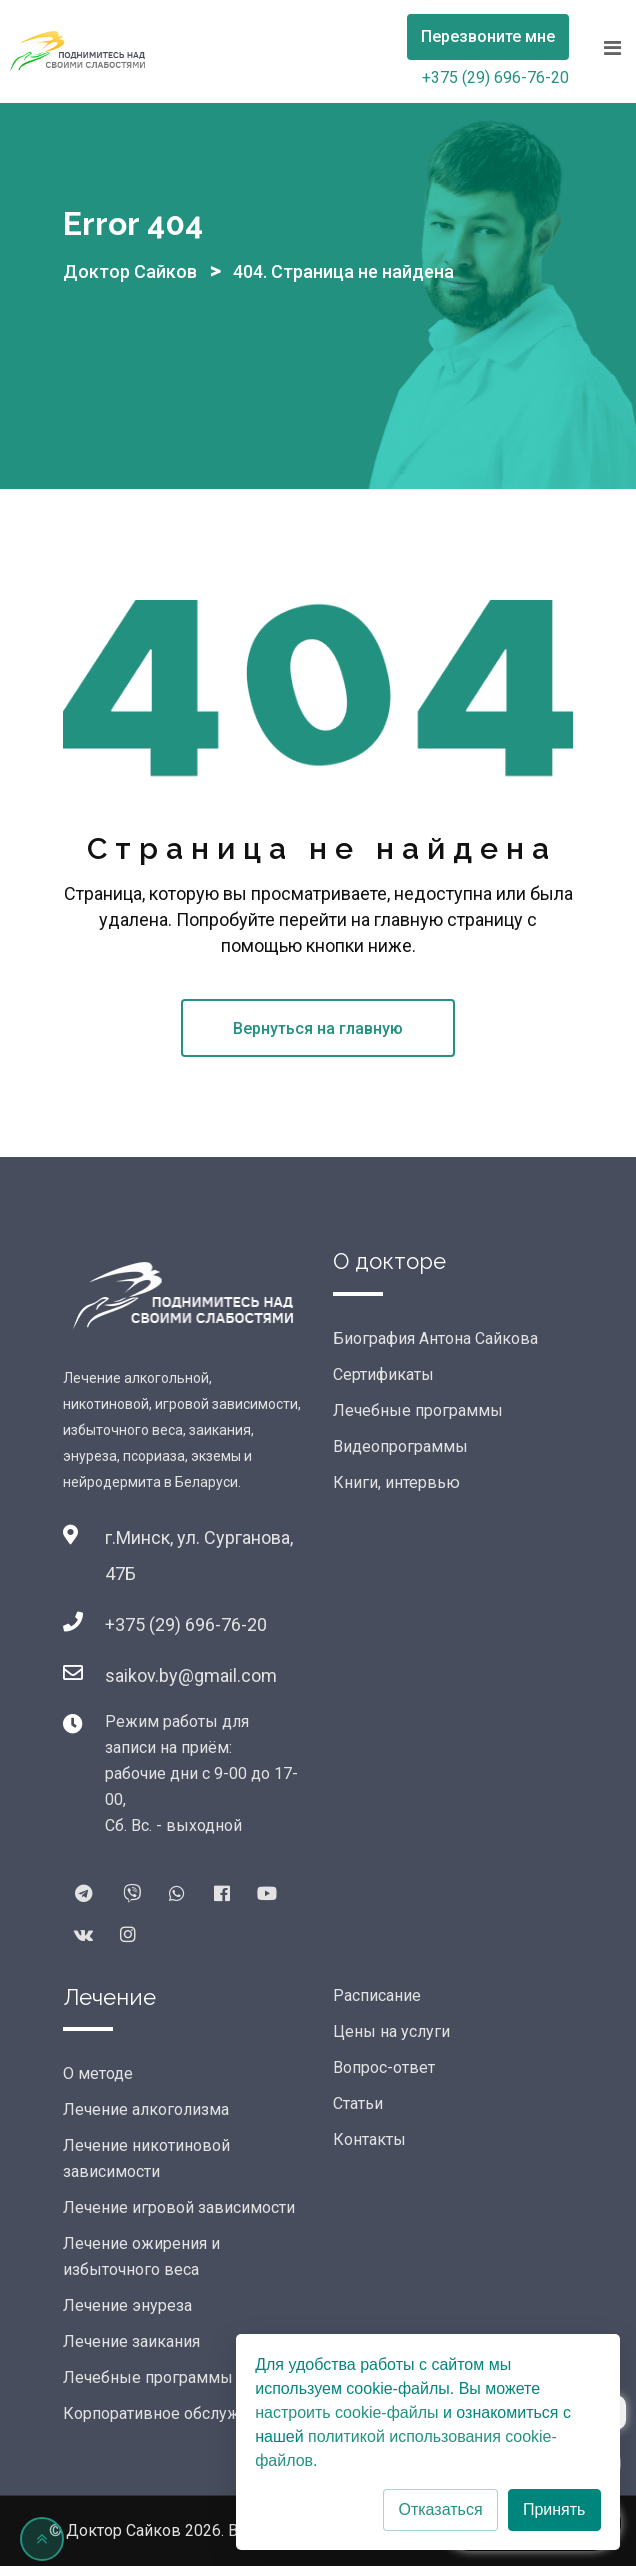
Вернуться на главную (318, 1028)
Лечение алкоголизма (146, 2109)
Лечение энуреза (127, 2305)
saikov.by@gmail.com (191, 1675)
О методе (98, 2073)
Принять (554, 2509)
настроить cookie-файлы (346, 2412)
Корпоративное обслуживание (178, 2413)
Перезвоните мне (488, 36)
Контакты (369, 2139)
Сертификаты (383, 1374)
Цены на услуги (391, 2031)
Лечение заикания (131, 2341)
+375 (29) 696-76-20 (495, 77)
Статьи (358, 2103)
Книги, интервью (396, 1482)
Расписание (377, 1995)
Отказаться (440, 2509)
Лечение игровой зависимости (179, 2207)
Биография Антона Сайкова (435, 1338)
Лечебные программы (418, 1410)
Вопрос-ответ (384, 2067)
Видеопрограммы (400, 1446)
